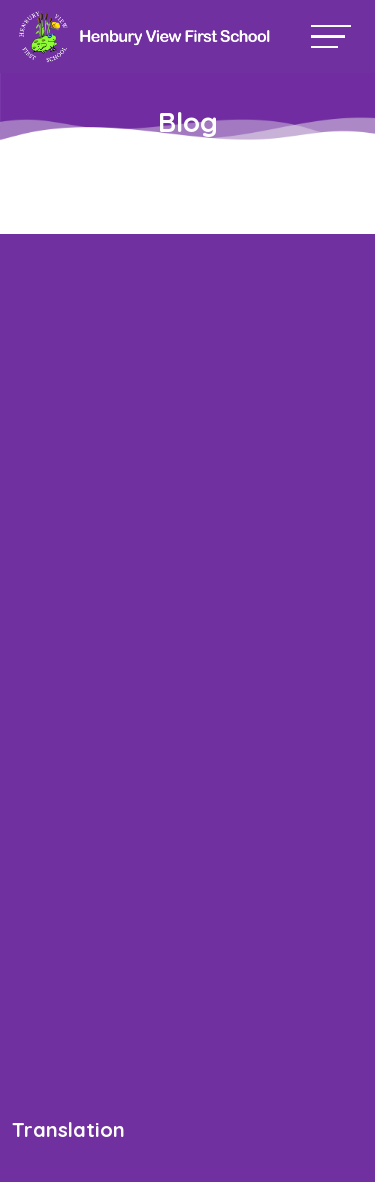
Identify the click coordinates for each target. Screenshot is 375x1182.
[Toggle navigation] (331, 36)
